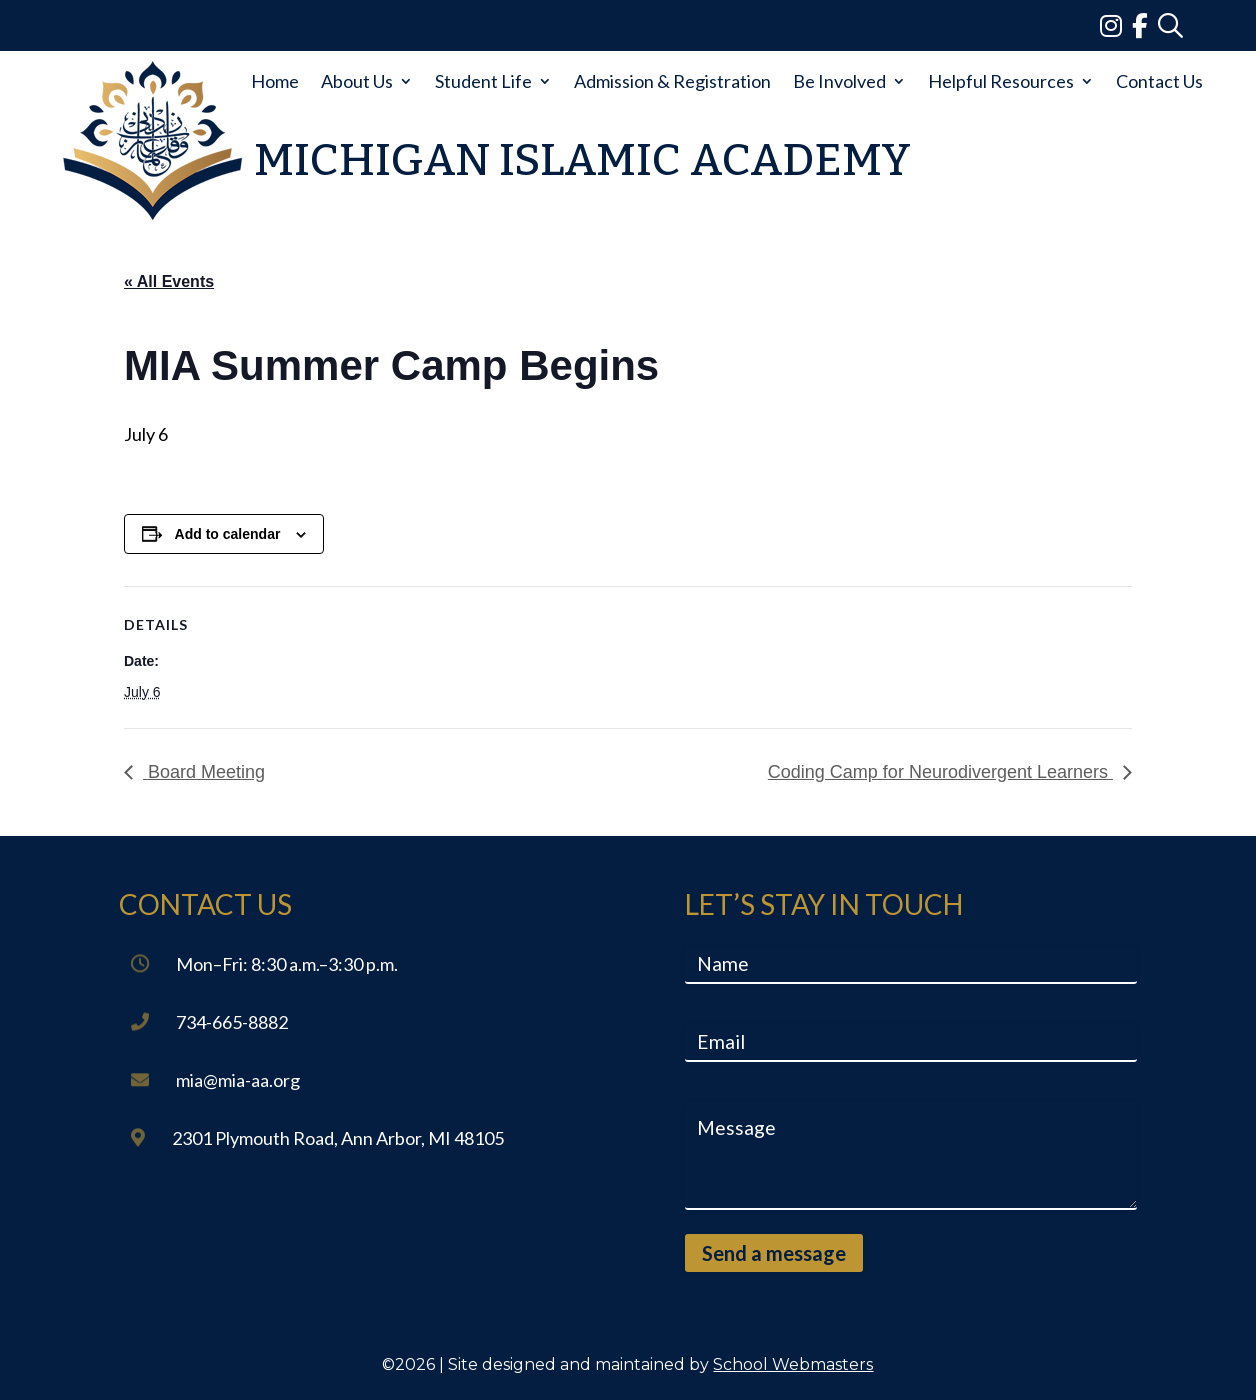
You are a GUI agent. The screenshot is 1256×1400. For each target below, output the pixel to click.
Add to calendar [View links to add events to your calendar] (228, 534)
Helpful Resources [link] (1001, 81)
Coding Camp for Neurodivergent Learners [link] (940, 772)
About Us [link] (357, 81)
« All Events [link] (169, 281)
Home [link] (275, 81)
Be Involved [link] (839, 81)
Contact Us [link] (1159, 81)
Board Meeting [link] (204, 772)
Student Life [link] (483, 81)
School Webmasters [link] (793, 1364)
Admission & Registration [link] (672, 81)
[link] (1116, 25)
